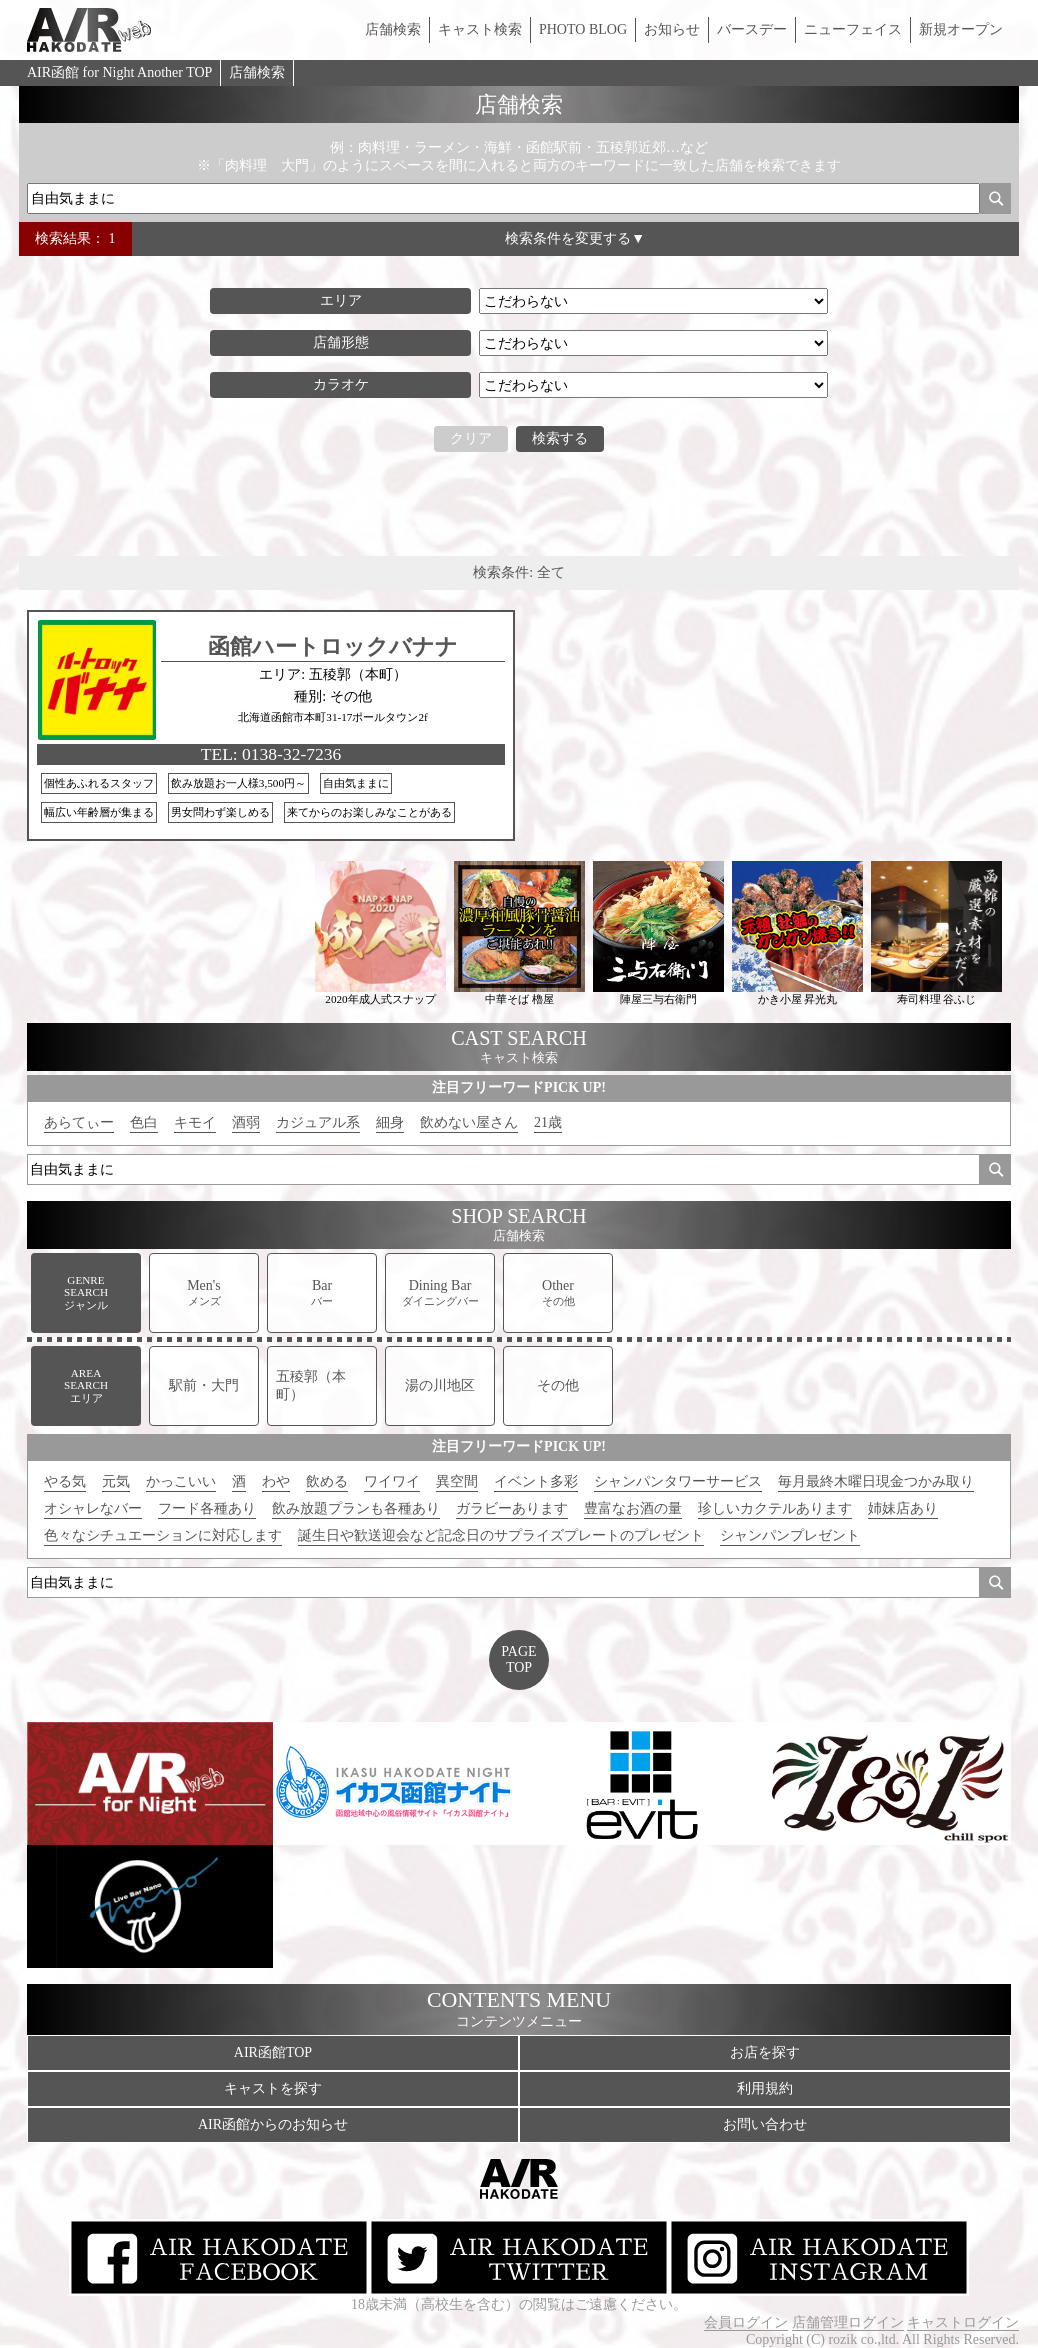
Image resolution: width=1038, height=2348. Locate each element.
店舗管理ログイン (848, 2322)
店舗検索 (393, 29)
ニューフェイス (853, 29)
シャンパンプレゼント (790, 1535)
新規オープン (961, 29)
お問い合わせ (765, 2124)
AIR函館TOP (273, 2052)
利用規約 (765, 2088)
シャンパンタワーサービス (678, 1481)
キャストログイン (963, 2322)
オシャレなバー (93, 1508)
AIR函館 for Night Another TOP (119, 72)
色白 (144, 1122)
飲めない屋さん (469, 1122)
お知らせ (672, 29)
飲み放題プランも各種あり (356, 1508)
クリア (471, 438)
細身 (390, 1122)
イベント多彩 (536, 1481)
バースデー (752, 29)
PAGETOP (518, 1659)
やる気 (65, 1481)
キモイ (195, 1122)
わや (276, 1481)
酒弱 (246, 1122)
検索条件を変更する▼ (575, 238)
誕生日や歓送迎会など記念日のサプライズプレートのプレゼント (501, 1535)
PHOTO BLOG (583, 29)
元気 (116, 1481)
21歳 (548, 1122)
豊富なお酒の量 (633, 1508)
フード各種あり (207, 1508)
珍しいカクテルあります (775, 1508)
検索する (560, 438)
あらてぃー (79, 1122)
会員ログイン (746, 2322)
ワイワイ (392, 1481)
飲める (327, 1481)
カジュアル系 (318, 1122)
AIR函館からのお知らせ (273, 2124)
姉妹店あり (903, 1508)
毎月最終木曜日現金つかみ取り (876, 1481)
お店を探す (765, 2052)
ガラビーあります (512, 1508)
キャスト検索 (480, 29)
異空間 (457, 1481)
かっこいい (181, 1481)
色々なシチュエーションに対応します (163, 1535)
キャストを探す (273, 2088)
